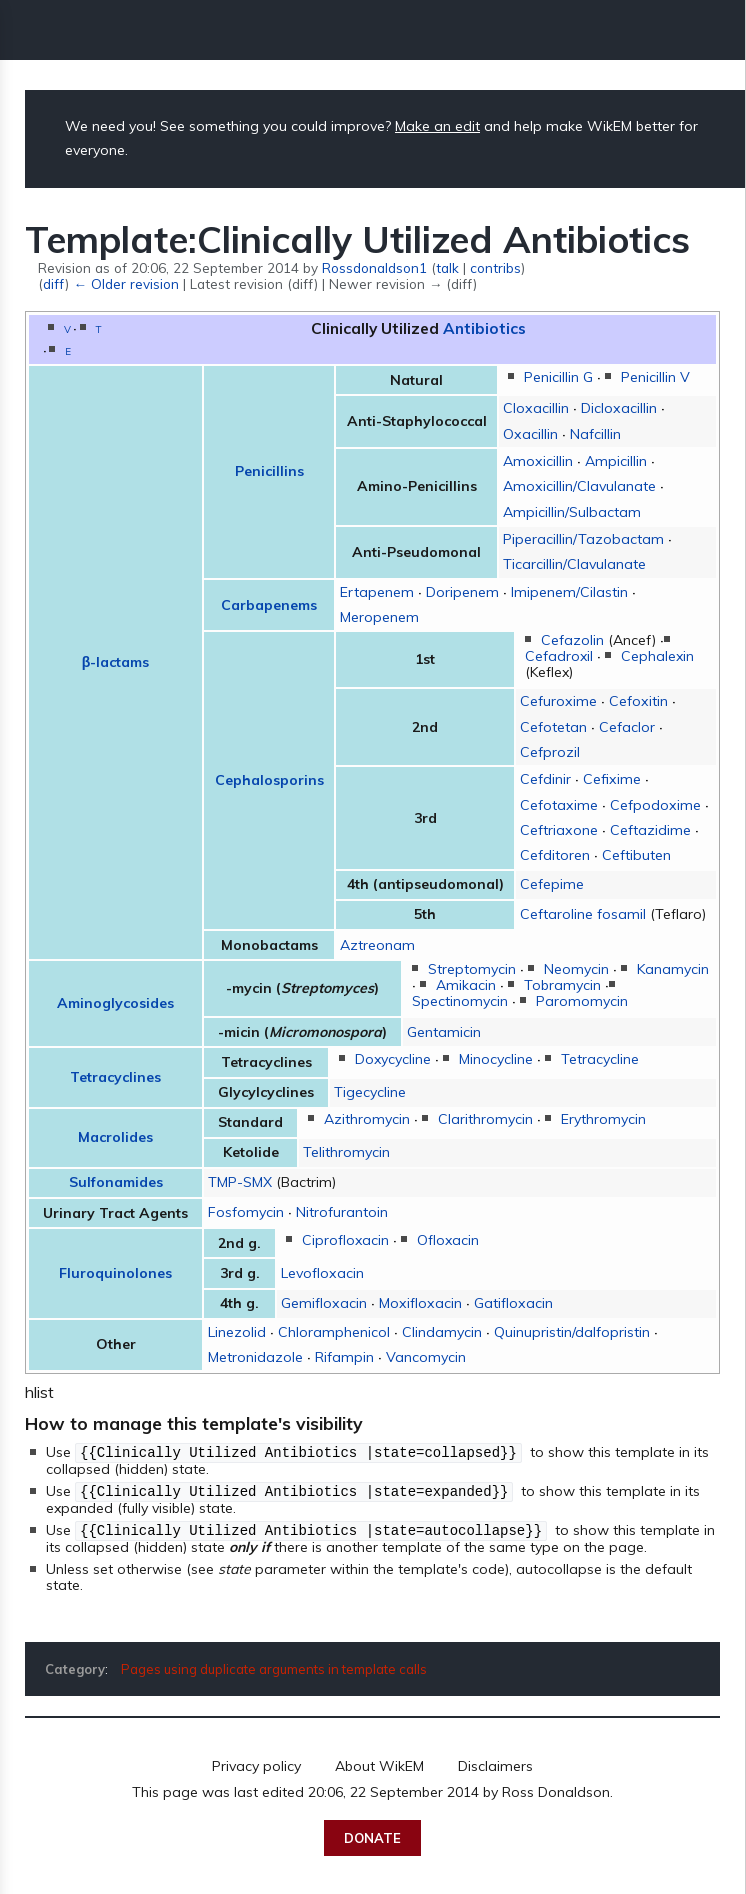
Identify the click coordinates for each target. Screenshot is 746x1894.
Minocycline (496, 1059)
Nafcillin (595, 434)
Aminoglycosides (115, 1003)
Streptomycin (472, 969)
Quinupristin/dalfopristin (572, 1332)
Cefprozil (550, 752)
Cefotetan (553, 727)
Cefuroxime (558, 701)
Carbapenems (269, 605)
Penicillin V (655, 377)
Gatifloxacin (513, 1303)
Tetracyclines (115, 1077)
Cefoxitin (638, 701)
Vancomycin (426, 1357)
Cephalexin (657, 656)
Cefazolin (572, 640)
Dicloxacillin (619, 408)
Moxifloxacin (420, 1303)
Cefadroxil (559, 656)
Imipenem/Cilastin (569, 592)
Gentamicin (444, 1032)
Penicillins (269, 471)
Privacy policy (256, 1763)
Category (75, 1666)
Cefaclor (627, 727)
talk (447, 267)
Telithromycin (346, 1152)
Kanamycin (673, 969)
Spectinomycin (460, 1001)
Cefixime (612, 779)
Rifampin (344, 1357)
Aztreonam (377, 945)
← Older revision (125, 283)
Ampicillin (616, 461)
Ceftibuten (636, 855)
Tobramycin (562, 985)
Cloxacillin (536, 408)
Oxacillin (530, 434)
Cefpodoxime (655, 805)
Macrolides (115, 1137)
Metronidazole (255, 1357)
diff (54, 283)
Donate (372, 1835)
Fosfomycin (246, 1212)
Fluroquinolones (115, 1273)
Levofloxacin (322, 1273)
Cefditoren (555, 855)
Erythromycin (603, 1119)
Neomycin (576, 969)
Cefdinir (545, 779)
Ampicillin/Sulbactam (572, 512)
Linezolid (237, 1332)
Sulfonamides (116, 1182)
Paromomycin (582, 1001)
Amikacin (466, 985)
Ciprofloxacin (345, 1240)
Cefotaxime (559, 805)
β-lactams (116, 662)
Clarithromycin (485, 1119)
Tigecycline (370, 1092)
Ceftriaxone (559, 830)
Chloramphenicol (334, 1332)
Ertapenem (377, 592)
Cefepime (552, 884)
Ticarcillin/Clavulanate (574, 564)
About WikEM (379, 1763)
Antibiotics (484, 328)
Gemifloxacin (324, 1303)
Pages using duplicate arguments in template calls (274, 1666)
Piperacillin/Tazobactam (583, 539)
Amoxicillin (538, 461)
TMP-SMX (240, 1182)
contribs (495, 267)
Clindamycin (442, 1332)
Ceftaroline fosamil (583, 914)
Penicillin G (558, 377)
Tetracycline (600, 1059)
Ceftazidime (650, 830)
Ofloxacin (448, 1240)
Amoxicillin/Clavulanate (579, 486)
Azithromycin (367, 1119)
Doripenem (462, 592)
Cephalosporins (269, 780)
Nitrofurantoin (342, 1212)
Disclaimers (495, 1763)
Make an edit (437, 126)
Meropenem (379, 617)
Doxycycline (393, 1059)
